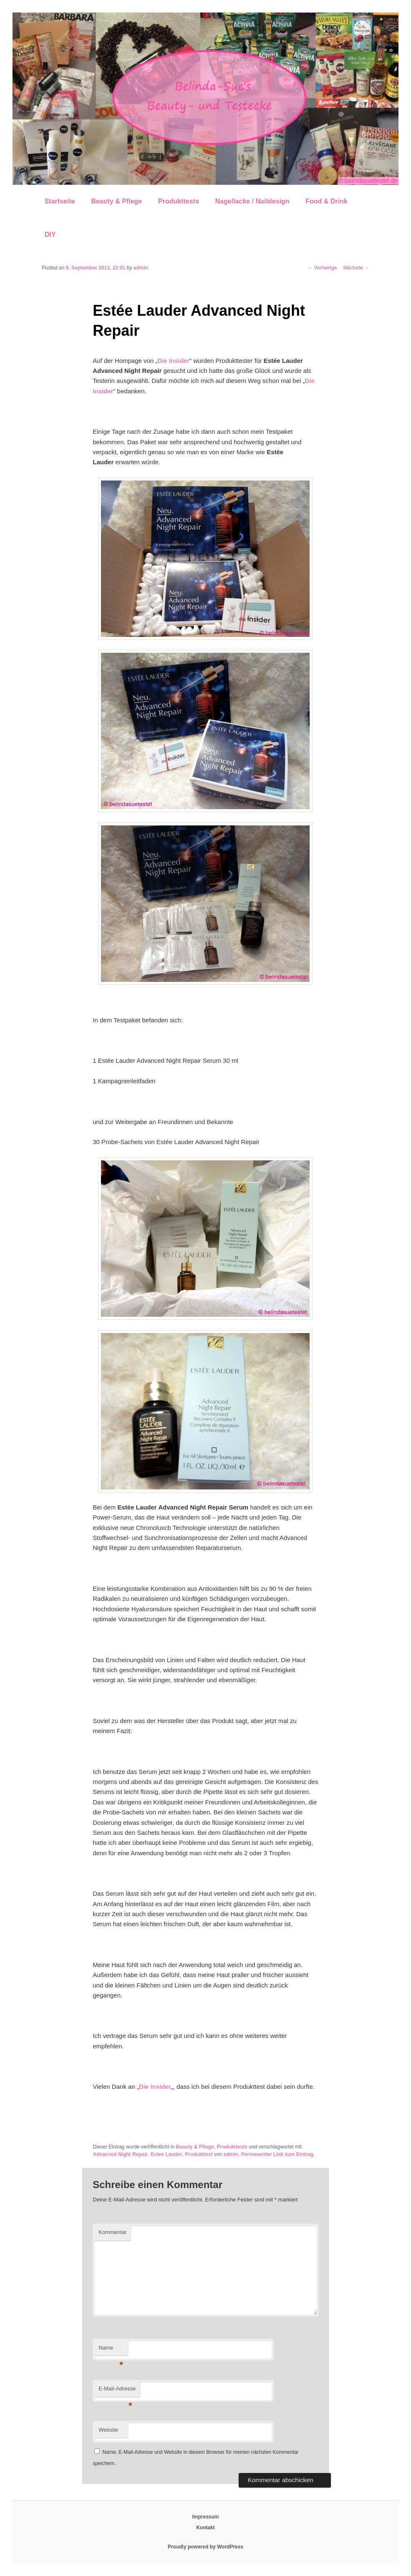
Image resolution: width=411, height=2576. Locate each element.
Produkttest (199, 2154)
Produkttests (178, 201)
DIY (50, 234)
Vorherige (322, 268)
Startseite (60, 201)
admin (141, 268)
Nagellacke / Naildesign (252, 201)
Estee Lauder (166, 2154)
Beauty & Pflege (116, 201)
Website (108, 2430)
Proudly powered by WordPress (205, 2547)
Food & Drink (326, 201)
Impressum (205, 2517)
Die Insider (173, 360)
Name (110, 2350)
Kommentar (112, 2232)
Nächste (356, 268)
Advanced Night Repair (120, 2154)
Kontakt (205, 2528)
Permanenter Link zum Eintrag (277, 2154)
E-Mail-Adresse (117, 2391)
